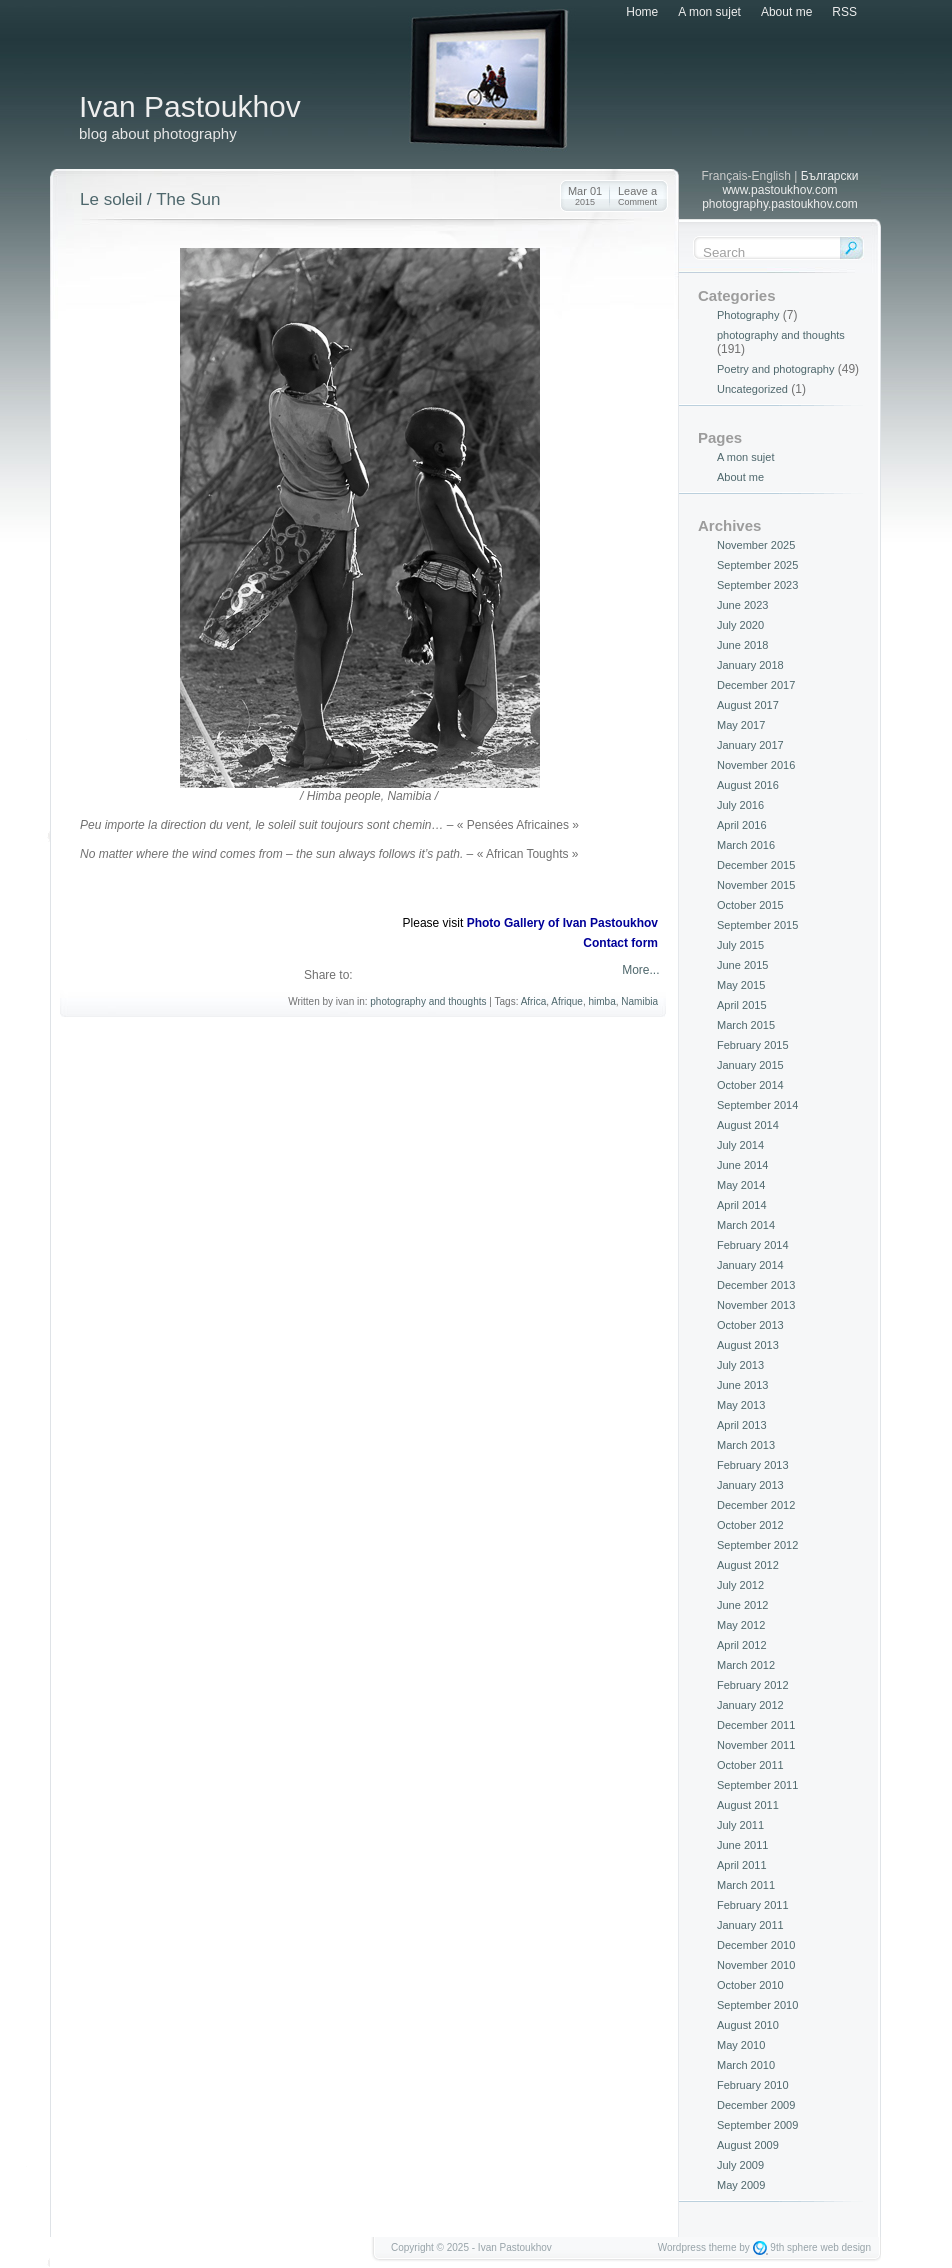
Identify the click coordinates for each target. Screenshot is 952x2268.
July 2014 (740, 1145)
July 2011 (740, 1825)
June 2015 (742, 965)
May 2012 (741, 1625)
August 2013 (748, 1345)
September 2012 (757, 1545)
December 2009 (756, 2105)
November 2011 (756, 1745)
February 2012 (753, 1685)
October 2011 (750, 1765)
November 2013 (756, 1305)
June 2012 (742, 1605)
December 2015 (756, 865)
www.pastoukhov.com (779, 190)
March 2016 (746, 845)
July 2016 (740, 805)
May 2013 (741, 1405)
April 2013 (742, 1425)
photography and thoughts (428, 1001)
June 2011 (742, 1845)
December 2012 (756, 1505)
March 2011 (746, 1885)
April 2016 (742, 825)
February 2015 (753, 1045)
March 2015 (746, 1025)
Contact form (620, 943)
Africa (534, 1001)
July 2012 (740, 1585)
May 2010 (741, 2045)
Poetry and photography (775, 369)
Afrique (567, 1001)
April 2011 (742, 1865)
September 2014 (757, 1105)
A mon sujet (709, 12)
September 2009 (757, 2125)
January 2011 (750, 1925)
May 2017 (741, 725)
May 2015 (741, 985)
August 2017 (748, 705)
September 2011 (757, 1785)
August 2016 (748, 785)
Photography (748, 315)
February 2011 (753, 1905)
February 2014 (753, 1245)
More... (639, 970)
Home (642, 12)
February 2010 (753, 2085)
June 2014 (742, 1165)
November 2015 (756, 885)
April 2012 (742, 1645)
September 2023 (757, 585)
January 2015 (750, 1065)
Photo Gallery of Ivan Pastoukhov (562, 923)
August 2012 (748, 1565)
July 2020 (740, 625)
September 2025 (757, 565)
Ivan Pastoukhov (190, 106)
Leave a (637, 196)
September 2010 (757, 2005)
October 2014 (750, 1085)
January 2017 (750, 745)
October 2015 (750, 905)
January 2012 (750, 1705)
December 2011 (756, 1725)
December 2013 (756, 1285)
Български (830, 176)
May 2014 (741, 1185)
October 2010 (750, 1985)
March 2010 (746, 2065)
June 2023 (742, 605)
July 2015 (740, 945)
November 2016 (756, 765)
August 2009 (748, 2145)
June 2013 (742, 1385)
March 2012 (746, 1665)
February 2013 (753, 1465)
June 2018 (742, 645)
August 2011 (748, 1805)
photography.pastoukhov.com (780, 204)
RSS (844, 12)
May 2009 (741, 2185)
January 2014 (750, 1265)
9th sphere (793, 2247)
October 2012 (750, 1525)
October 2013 (750, 1325)
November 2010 (756, 1965)
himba (602, 1001)
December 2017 (756, 685)
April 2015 (742, 1005)
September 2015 (757, 925)
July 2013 (740, 1365)
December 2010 (756, 1945)
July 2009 (740, 2165)
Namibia (639, 1001)
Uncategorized (752, 389)
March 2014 (746, 1225)
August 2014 (748, 1125)
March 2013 (746, 1445)
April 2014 (742, 1205)
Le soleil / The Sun (150, 199)
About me (786, 12)
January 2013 (750, 1485)
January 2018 (750, 665)
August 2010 (748, 2025)
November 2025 (756, 545)
